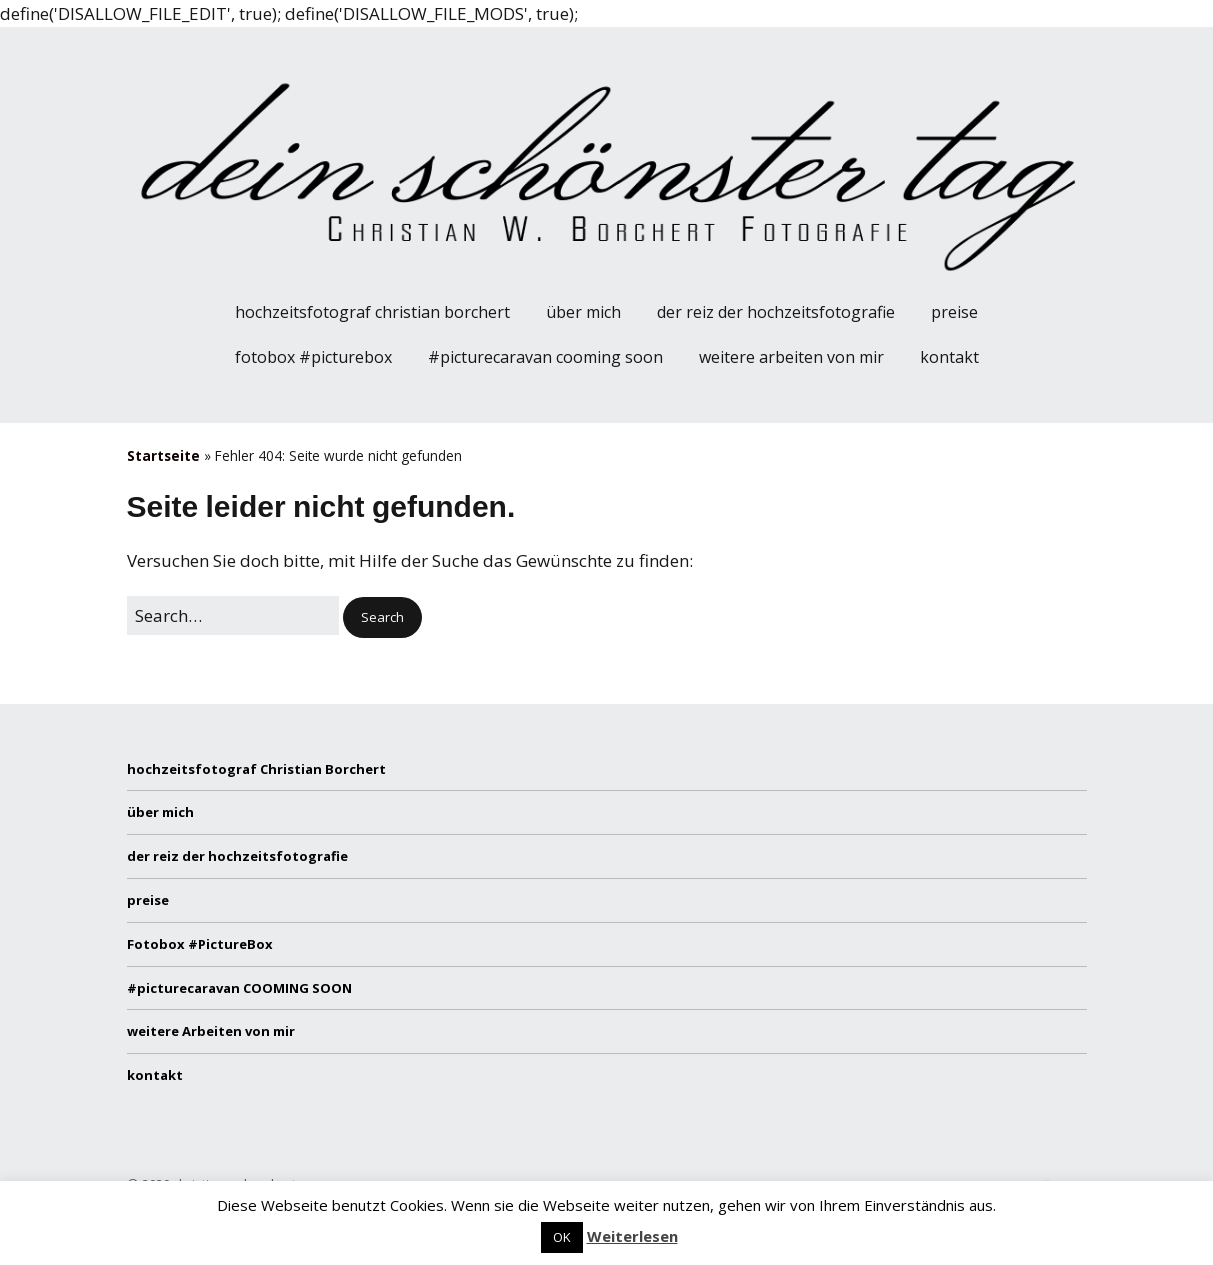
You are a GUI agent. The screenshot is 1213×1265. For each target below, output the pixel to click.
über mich (583, 312)
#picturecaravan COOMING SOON (545, 357)
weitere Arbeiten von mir (791, 357)
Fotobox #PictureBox (313, 357)
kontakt (949, 357)
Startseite (163, 455)
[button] (382, 617)
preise (954, 312)
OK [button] (562, 1237)
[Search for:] (233, 615)
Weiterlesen (632, 1236)
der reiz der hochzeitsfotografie (776, 312)
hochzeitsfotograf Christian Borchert (372, 312)
